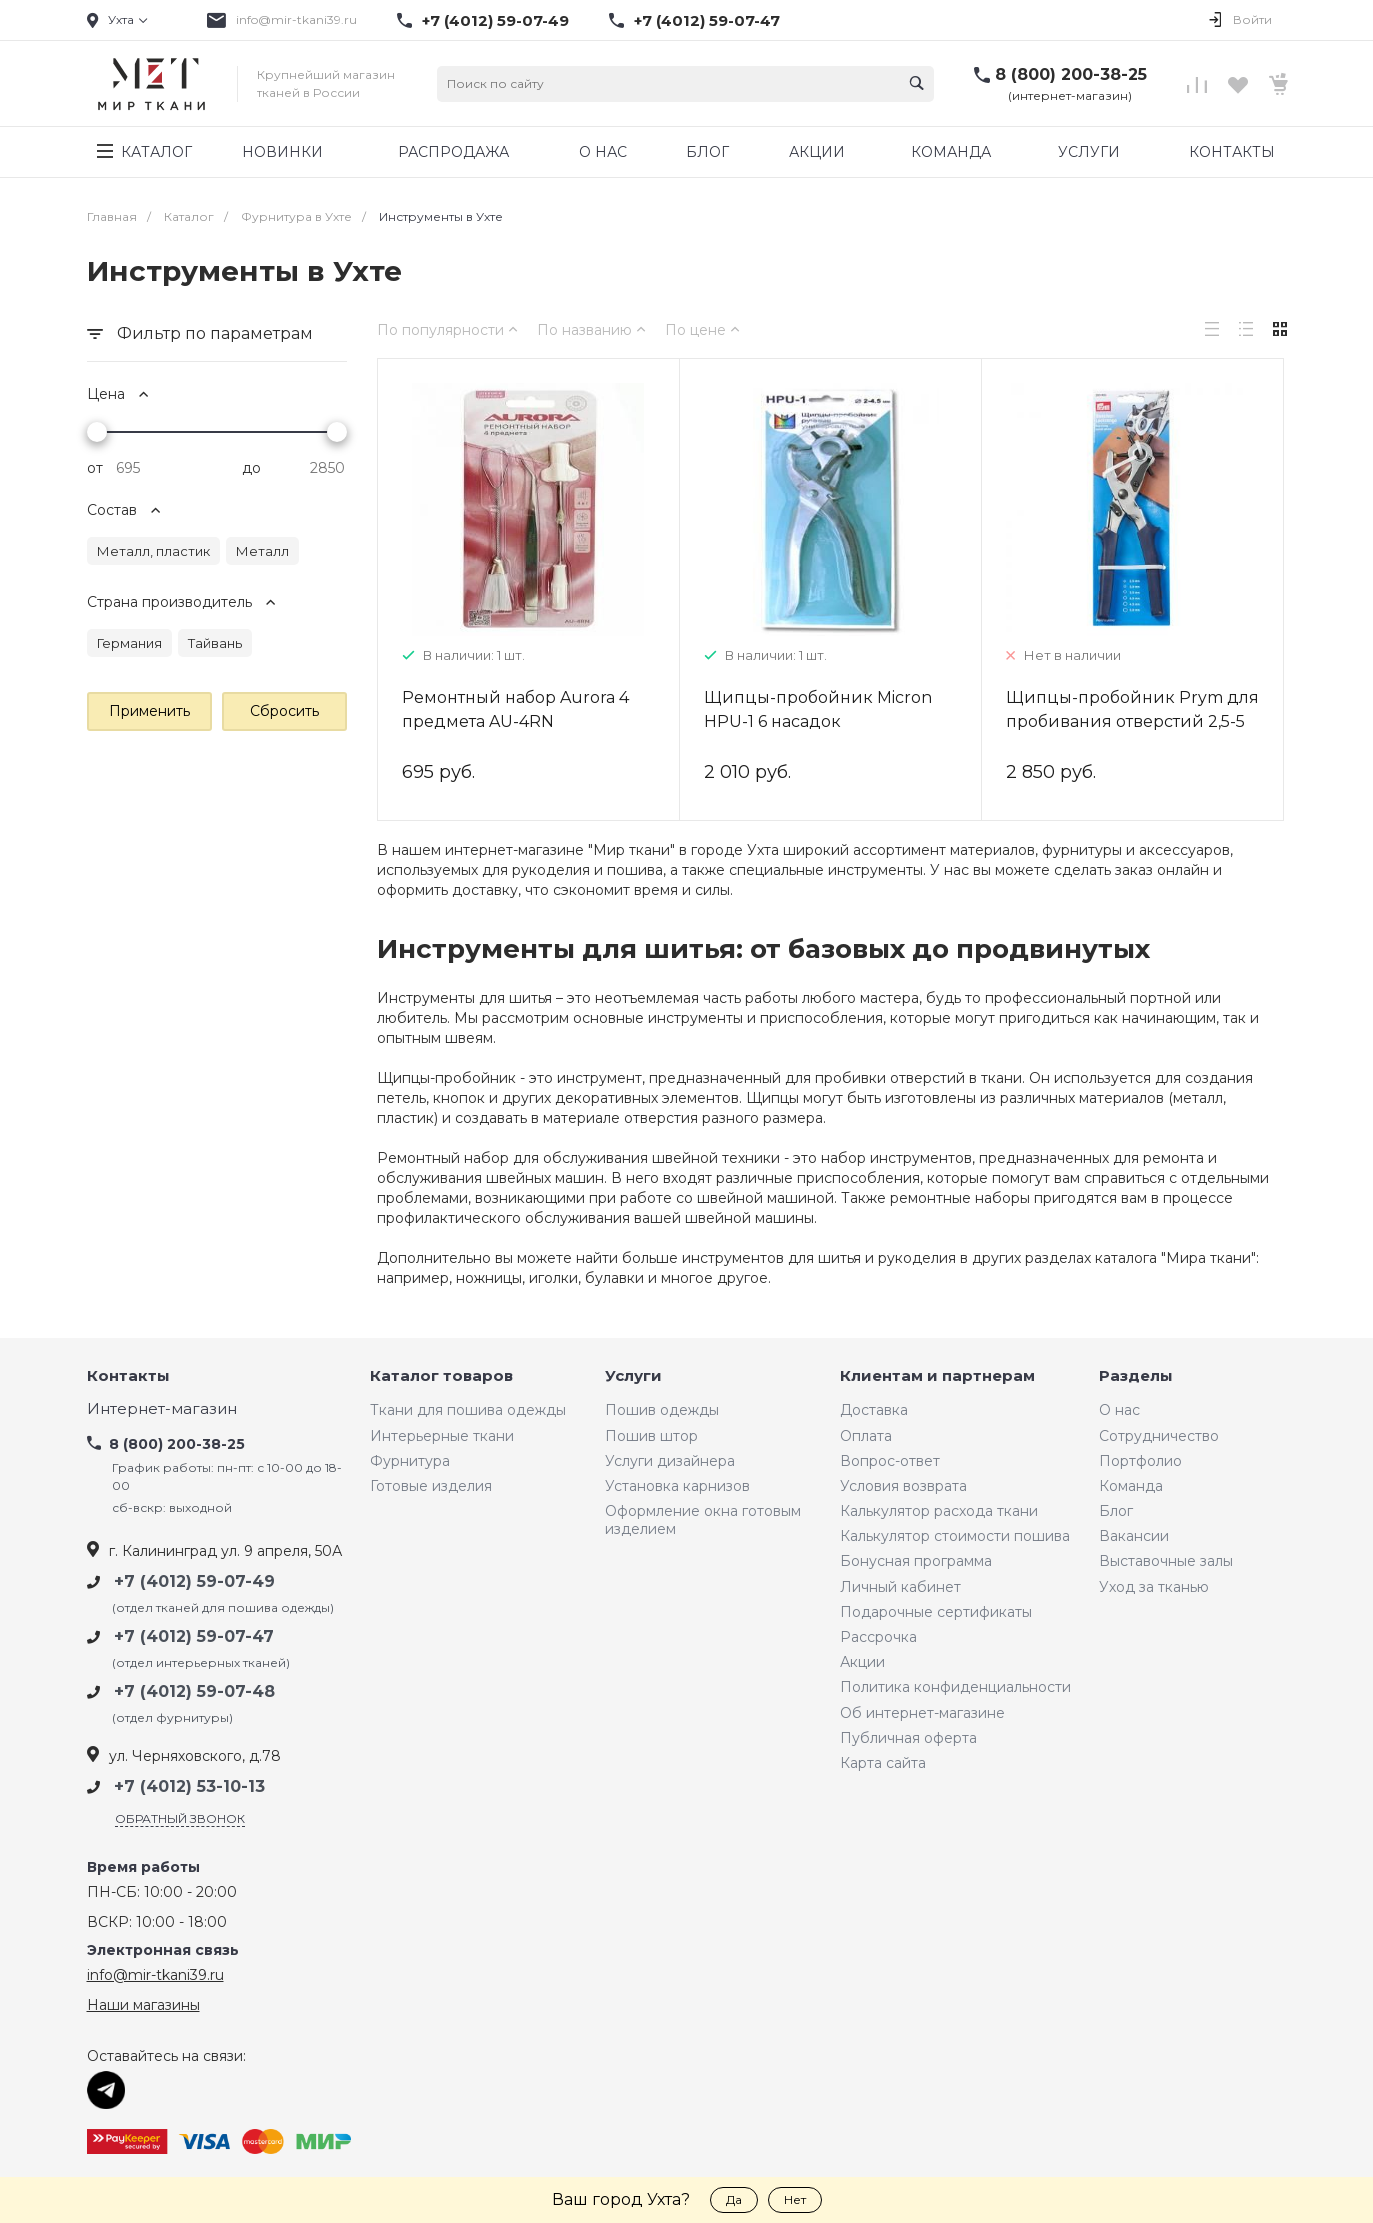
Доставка (874, 1410)
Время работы (143, 1867)
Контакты (128, 1376)
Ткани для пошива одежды (468, 1410)
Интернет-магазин (162, 1409)
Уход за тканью (1154, 1587)
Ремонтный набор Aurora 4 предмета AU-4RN (515, 709)
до (251, 468)
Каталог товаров (441, 1376)
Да (734, 2199)
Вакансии (1134, 1536)
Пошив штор (651, 1436)
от (95, 468)
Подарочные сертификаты (936, 1612)
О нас (1119, 1410)
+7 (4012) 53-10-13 (189, 1786)
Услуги (633, 1376)
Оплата (866, 1436)
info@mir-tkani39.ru (296, 19)
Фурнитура (410, 1461)
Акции (862, 1662)
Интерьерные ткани (442, 1436)
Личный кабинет (900, 1587)
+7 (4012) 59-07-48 (194, 1691)
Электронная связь (163, 1950)
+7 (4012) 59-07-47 (707, 21)
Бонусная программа (916, 1561)
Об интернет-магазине (922, 1713)
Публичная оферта (908, 1738)
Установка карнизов (677, 1486)
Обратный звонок (180, 1818)
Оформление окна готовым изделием (703, 1520)
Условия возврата (903, 1486)
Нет (795, 2199)
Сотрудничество (1159, 1436)
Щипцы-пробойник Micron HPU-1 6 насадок (818, 709)
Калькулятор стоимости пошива (955, 1536)
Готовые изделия (431, 1486)
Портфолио (1140, 1461)
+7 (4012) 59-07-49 (495, 21)
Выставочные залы (1166, 1561)
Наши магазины (143, 2005)
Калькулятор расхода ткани (939, 1511)
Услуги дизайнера (670, 1461)
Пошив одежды (662, 1410)
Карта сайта (883, 1763)
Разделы (1136, 1376)
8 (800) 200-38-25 (1071, 74)
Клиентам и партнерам (937, 1376)
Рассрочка (878, 1637)
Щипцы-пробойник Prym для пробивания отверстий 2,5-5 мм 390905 (1132, 721)
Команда (1131, 1486)
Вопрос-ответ (890, 1461)
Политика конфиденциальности (955, 1687)
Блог (1116, 1511)
